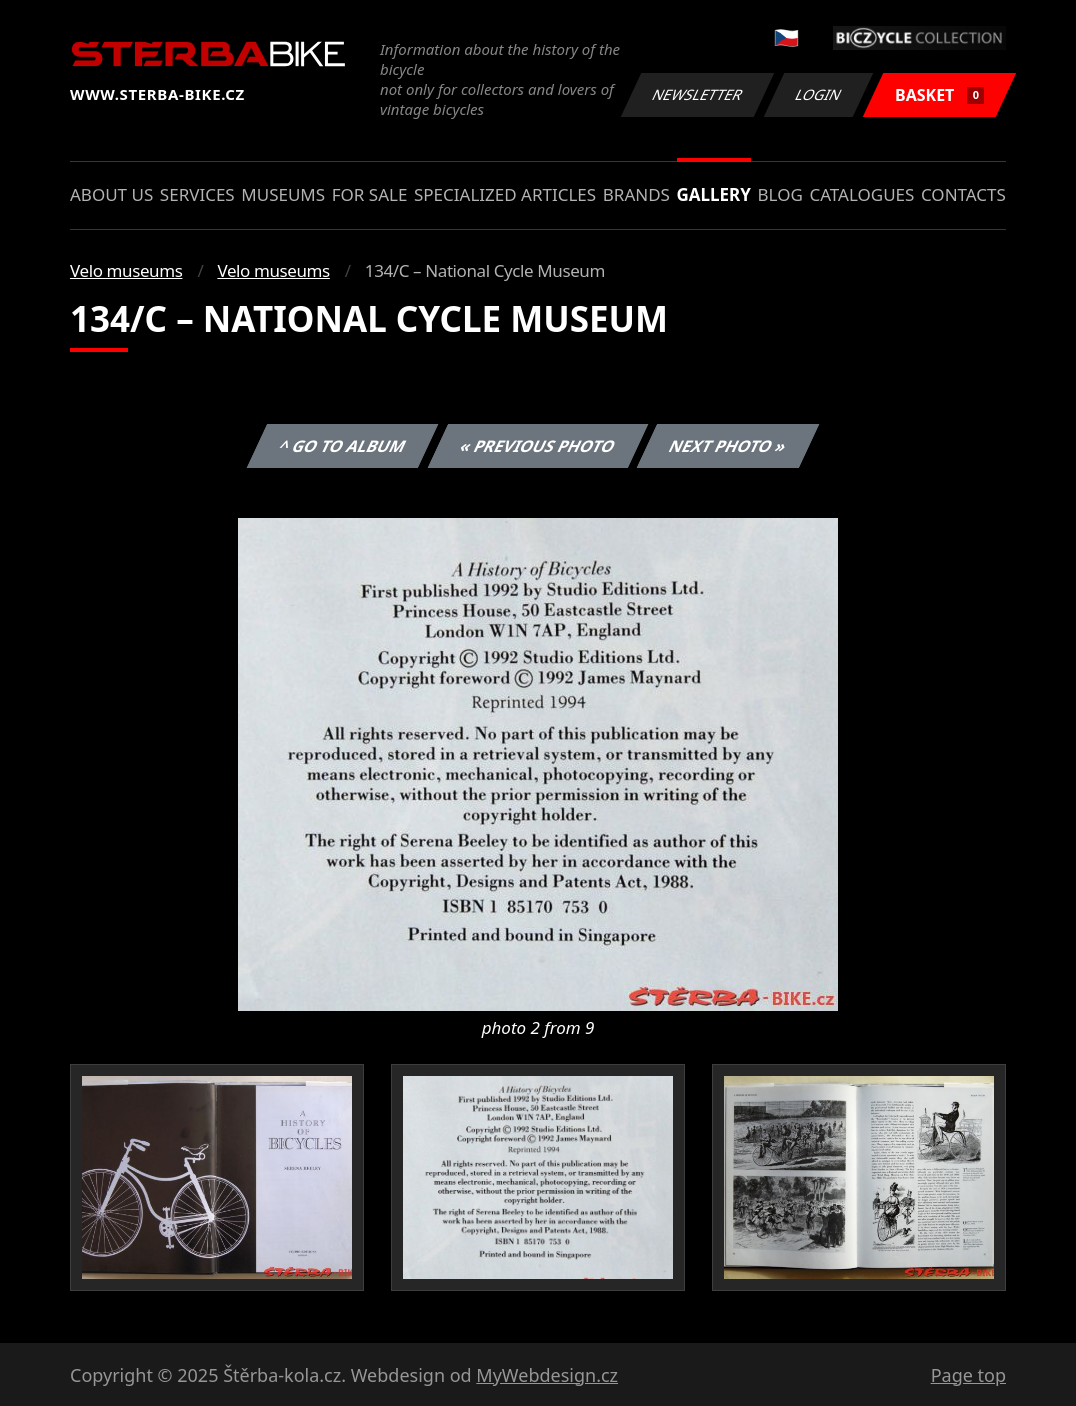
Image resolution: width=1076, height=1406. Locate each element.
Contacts (963, 194)
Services (197, 194)
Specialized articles (505, 194)
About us (111, 194)
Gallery (714, 194)
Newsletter (697, 94)
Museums (283, 194)
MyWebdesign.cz (547, 1375)
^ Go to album (342, 446)
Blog (780, 194)
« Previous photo (538, 446)
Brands (636, 194)
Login (819, 94)
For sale (370, 194)
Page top (968, 1375)
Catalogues (861, 194)
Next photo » (728, 446)
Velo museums (126, 270)
